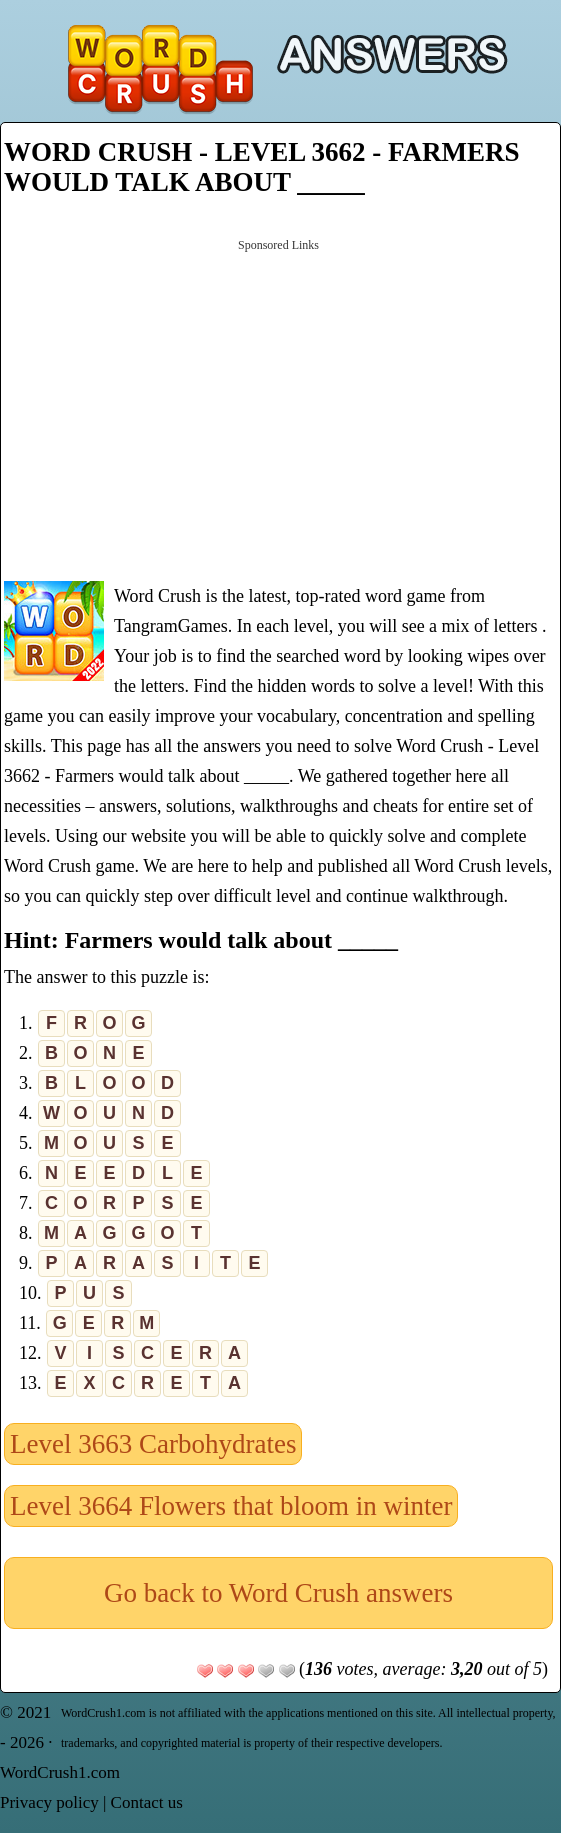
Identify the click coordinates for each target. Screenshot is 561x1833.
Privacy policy (49, 1802)
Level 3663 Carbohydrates (153, 1444)
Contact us (147, 1802)
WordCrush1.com (60, 1772)
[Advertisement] (278, 408)
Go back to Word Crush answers (278, 1593)
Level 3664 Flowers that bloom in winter (231, 1506)
